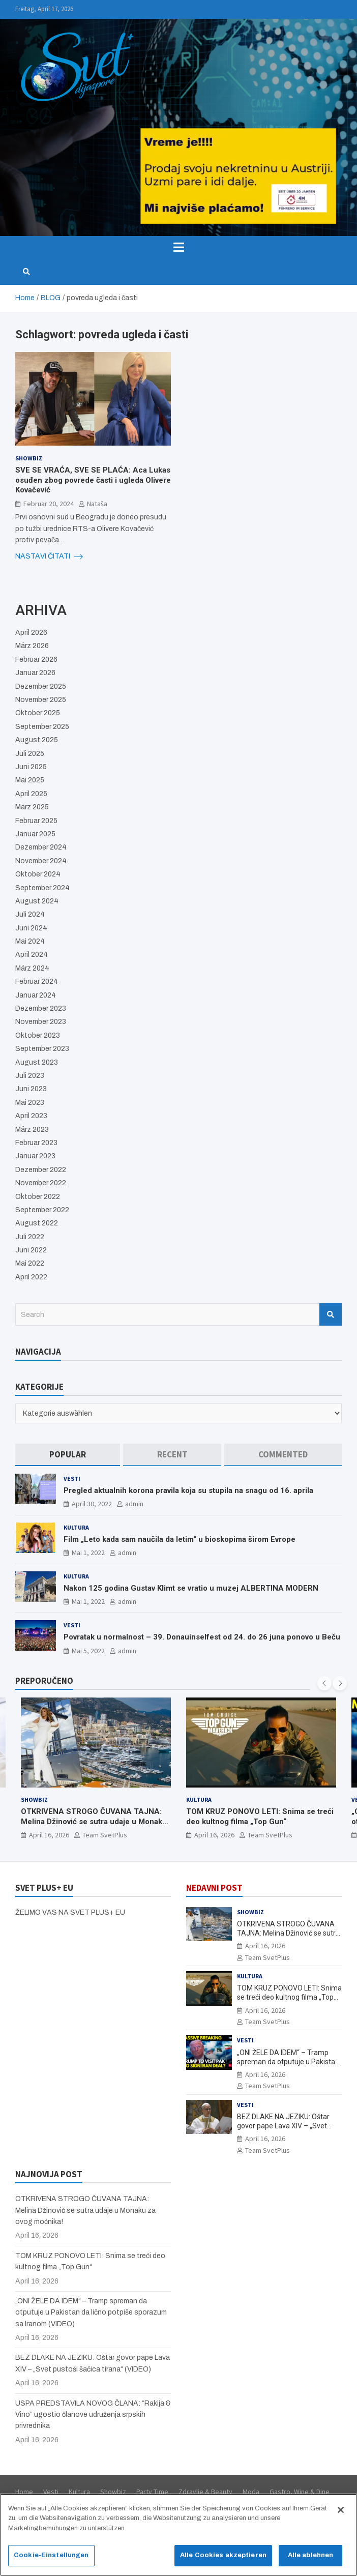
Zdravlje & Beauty (205, 2491)
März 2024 (32, 968)
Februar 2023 (36, 1143)
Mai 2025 (29, 780)
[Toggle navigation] (178, 247)
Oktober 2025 (37, 713)
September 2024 (42, 888)
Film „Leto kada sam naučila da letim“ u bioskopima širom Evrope (179, 1539)
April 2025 (31, 794)
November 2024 (41, 861)
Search (330, 1314)
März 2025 (32, 807)
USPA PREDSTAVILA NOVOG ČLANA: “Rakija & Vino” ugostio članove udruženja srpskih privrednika (93, 2414)
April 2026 (31, 632)
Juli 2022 (29, 1237)
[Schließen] (341, 2514)
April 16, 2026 (49, 1834)
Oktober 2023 (37, 1035)
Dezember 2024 (41, 847)
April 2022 (31, 1277)
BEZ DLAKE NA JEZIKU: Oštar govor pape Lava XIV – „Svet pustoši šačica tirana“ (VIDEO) (284, 2126)
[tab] (67, 1455)
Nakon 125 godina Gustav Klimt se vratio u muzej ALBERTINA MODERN (191, 1588)
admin (134, 1503)
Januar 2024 (35, 995)
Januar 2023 (35, 1156)
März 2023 (32, 1129)
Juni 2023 (31, 1089)
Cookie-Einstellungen (51, 2559)
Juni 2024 (31, 928)
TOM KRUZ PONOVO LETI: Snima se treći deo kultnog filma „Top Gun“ (260, 1816)
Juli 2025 (29, 753)
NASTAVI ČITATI (49, 556)
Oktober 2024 (38, 874)
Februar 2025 (36, 821)
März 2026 (32, 646)
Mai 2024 (30, 941)
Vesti (72, 1478)
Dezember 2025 (40, 686)
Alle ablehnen (311, 2559)
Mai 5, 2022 (88, 1650)
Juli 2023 (29, 1075)
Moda (251, 2491)
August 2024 (36, 901)
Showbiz (28, 458)
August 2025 (36, 740)
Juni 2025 (31, 767)
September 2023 (42, 1048)
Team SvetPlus (104, 1834)
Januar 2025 (35, 834)
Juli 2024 (30, 914)
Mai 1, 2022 (88, 1552)
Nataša (97, 503)
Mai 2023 (29, 1102)
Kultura (76, 1527)
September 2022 (42, 1210)
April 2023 (31, 1116)
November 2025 (40, 700)
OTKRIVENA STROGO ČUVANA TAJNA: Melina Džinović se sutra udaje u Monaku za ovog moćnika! (94, 1821)
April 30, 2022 (92, 1503)
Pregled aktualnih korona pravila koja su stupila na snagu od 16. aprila (188, 1490)
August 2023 (36, 1062)
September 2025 (42, 726)
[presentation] (324, 1683)
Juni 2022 (31, 1250)
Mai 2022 (29, 1263)
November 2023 (40, 1022)
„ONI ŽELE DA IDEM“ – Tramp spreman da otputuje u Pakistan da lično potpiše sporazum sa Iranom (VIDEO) (91, 2312)
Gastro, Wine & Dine (300, 2491)
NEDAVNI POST (214, 1887)
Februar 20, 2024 (48, 503)
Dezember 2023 (40, 1008)
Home (24, 2491)
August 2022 (36, 1223)
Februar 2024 (36, 981)
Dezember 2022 (40, 1170)
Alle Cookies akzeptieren (223, 2559)
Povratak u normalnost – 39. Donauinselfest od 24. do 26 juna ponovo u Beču (202, 1637)
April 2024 (31, 954)
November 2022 (40, 1183)
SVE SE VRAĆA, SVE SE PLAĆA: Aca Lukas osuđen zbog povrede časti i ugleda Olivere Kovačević (93, 479)
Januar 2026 (35, 673)
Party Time (152, 2491)
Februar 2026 (36, 659)
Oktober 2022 (37, 1197)
